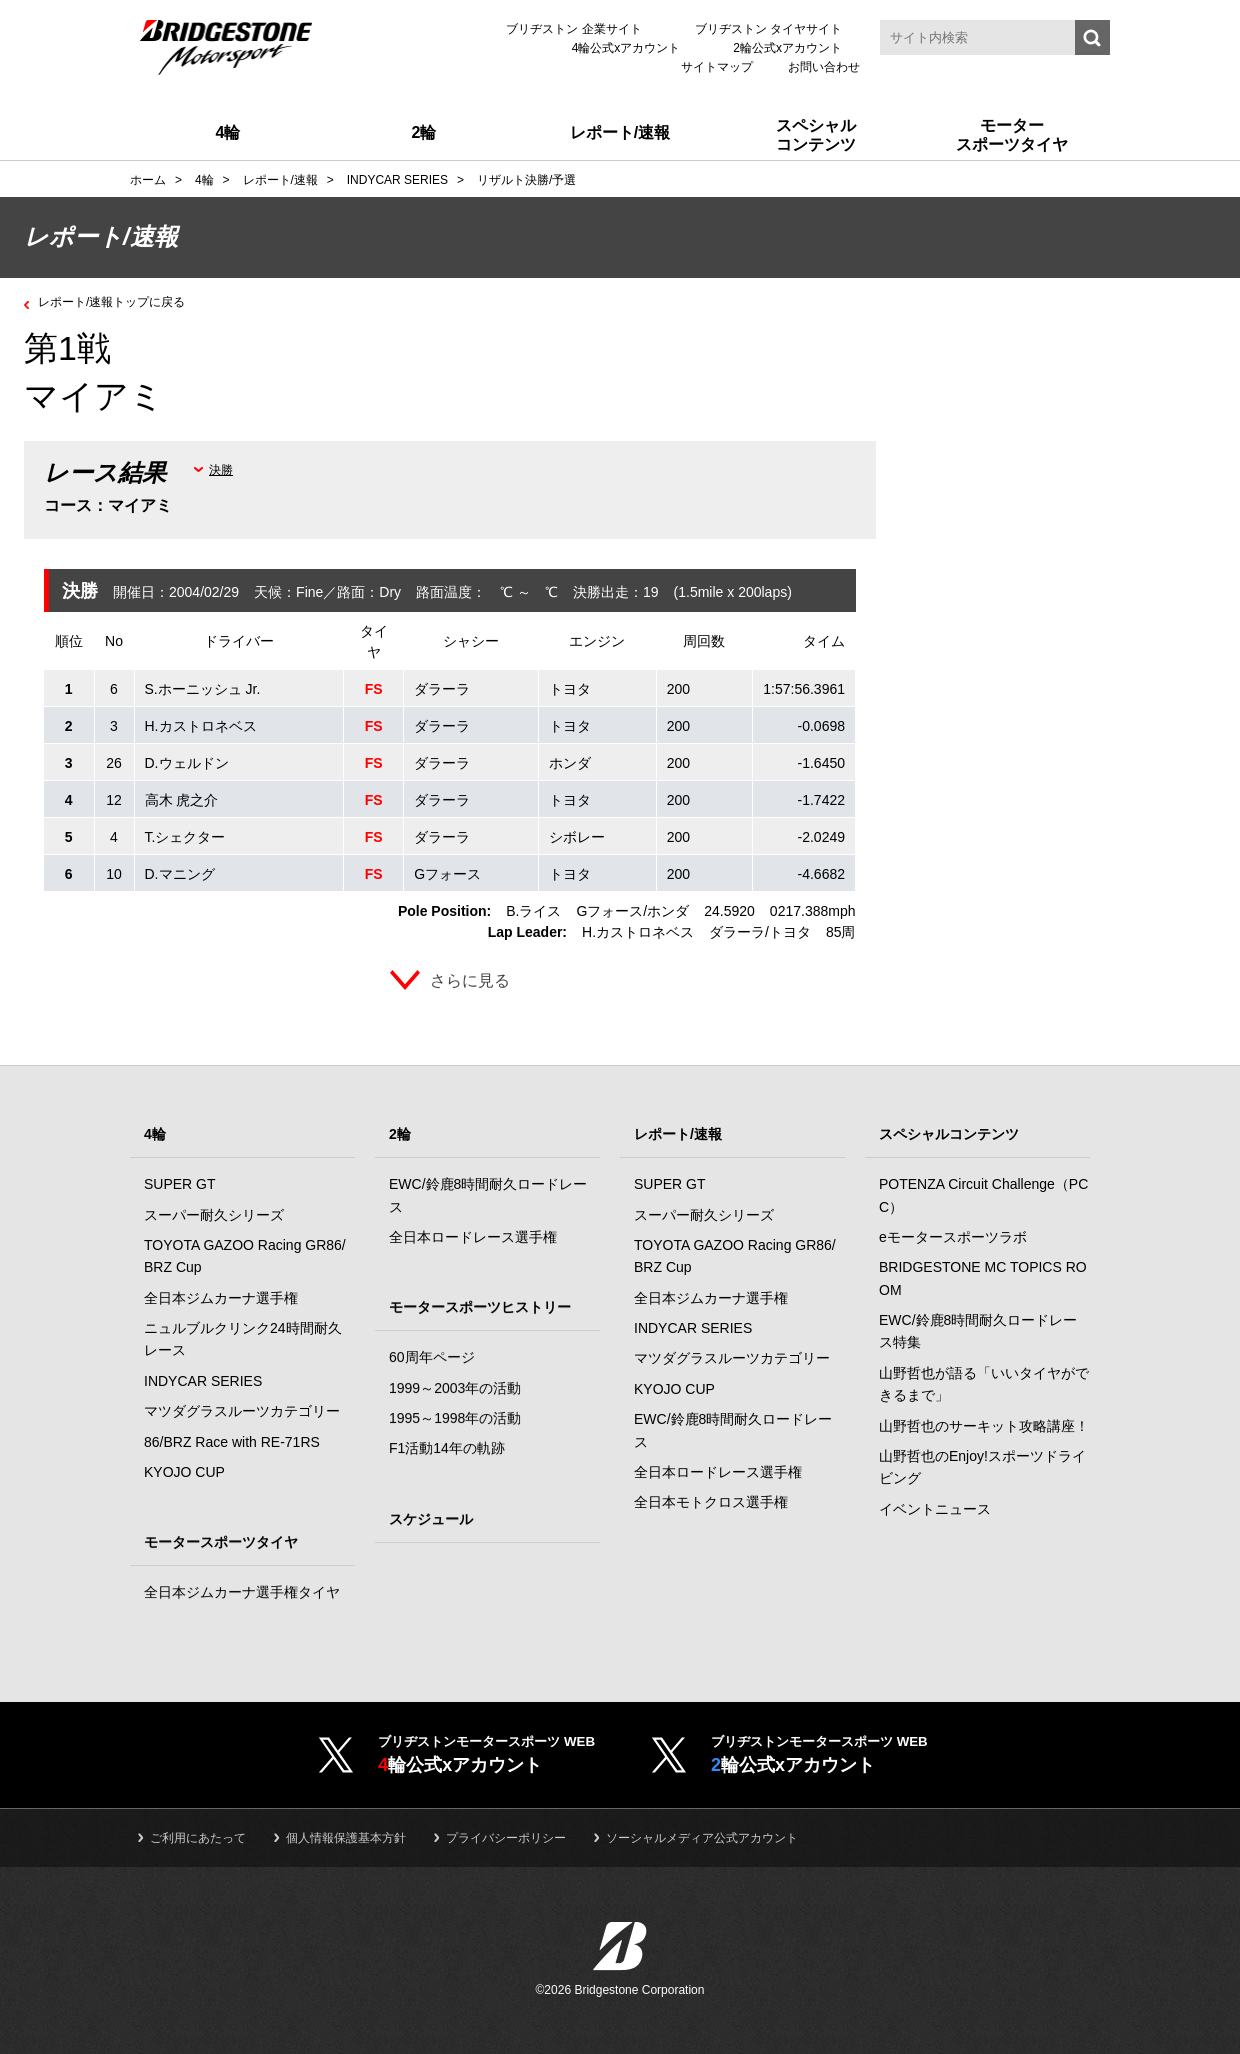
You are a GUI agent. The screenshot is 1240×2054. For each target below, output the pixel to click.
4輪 (155, 1134)
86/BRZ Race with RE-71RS (232, 1442)
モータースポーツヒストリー (480, 1307)
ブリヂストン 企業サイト (573, 29)
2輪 (400, 1134)
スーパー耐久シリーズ (214, 1215)
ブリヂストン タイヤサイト (768, 29)
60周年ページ (432, 1357)
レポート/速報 (678, 1134)
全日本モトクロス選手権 (711, 1502)
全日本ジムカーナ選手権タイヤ (242, 1592)
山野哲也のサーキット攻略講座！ (984, 1426)
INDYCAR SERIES (203, 1381)
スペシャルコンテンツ (949, 1134)
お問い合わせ (824, 67)
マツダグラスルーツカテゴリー (242, 1411)
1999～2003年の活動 (455, 1388)
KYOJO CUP (184, 1472)
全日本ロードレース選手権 (473, 1237)
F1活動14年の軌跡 (447, 1448)
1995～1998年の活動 (455, 1418)
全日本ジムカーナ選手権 (221, 1298)
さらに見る (470, 980)
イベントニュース (935, 1509)
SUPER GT (180, 1184)
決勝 (221, 470)
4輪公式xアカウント (626, 48)
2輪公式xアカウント (787, 48)
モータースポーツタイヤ (221, 1542)
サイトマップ (717, 67)
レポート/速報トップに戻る (124, 301)
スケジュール (431, 1519)
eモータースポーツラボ (953, 1237)
